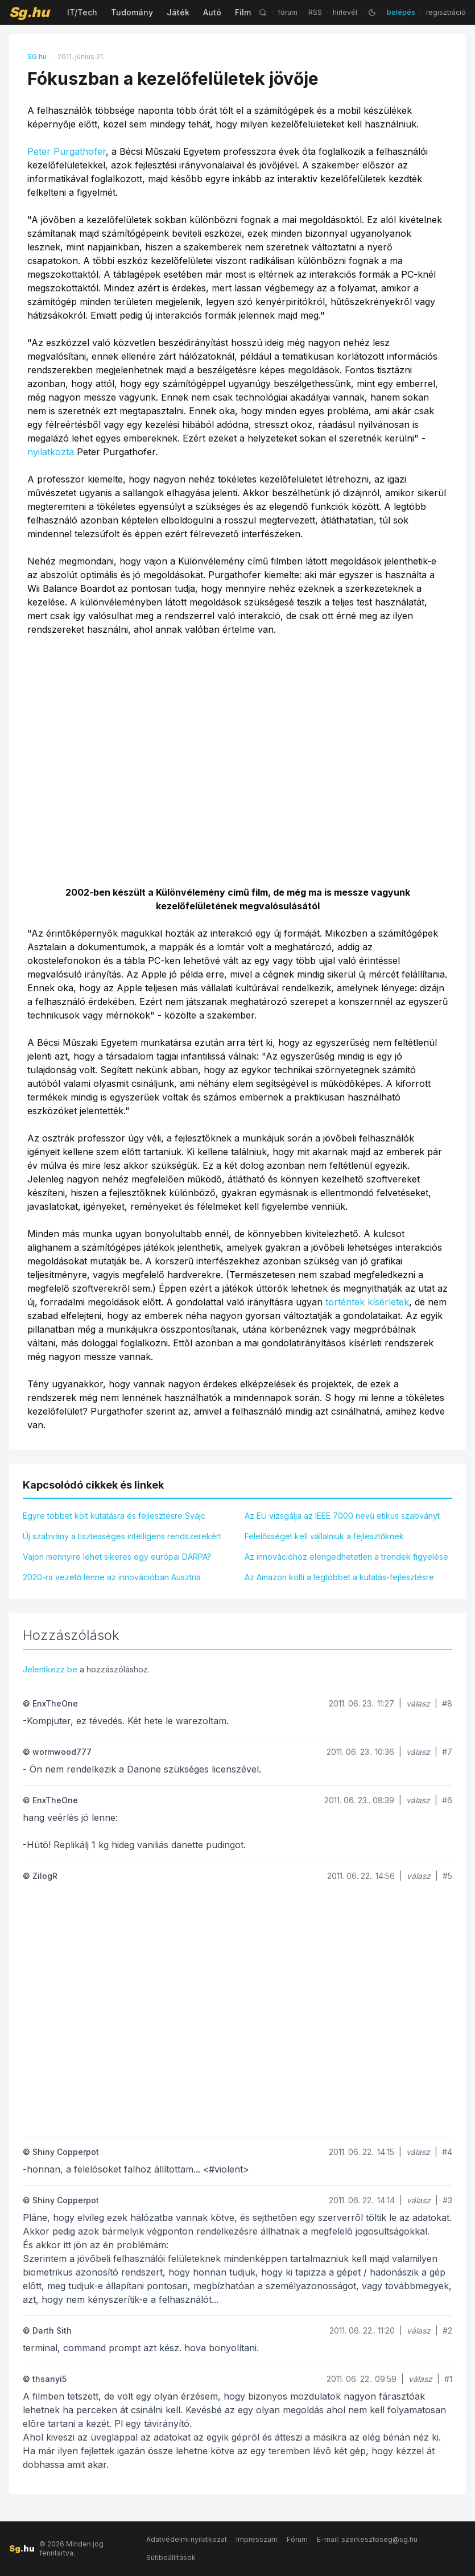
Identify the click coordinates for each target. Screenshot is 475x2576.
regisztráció (446, 12)
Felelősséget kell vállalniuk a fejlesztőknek (324, 1536)
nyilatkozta (50, 452)
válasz (418, 1703)
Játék (178, 12)
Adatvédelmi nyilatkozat (186, 2539)
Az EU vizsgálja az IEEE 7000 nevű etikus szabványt (342, 1515)
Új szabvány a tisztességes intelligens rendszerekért (122, 1536)
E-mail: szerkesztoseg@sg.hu (367, 2539)
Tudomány (132, 12)
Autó (212, 12)
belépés (401, 12)
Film (243, 12)
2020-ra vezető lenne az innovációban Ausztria (112, 1577)
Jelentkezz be (50, 1669)
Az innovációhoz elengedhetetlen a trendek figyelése (346, 1556)
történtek (345, 1302)
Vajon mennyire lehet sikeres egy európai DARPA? (117, 1556)
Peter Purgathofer (66, 151)
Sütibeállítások (171, 2557)
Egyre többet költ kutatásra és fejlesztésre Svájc (114, 1515)
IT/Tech (82, 12)
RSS (315, 12)
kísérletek (388, 1302)
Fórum (297, 2539)
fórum (288, 12)
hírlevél (345, 12)
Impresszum (257, 2539)
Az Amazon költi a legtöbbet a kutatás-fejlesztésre (339, 1577)
